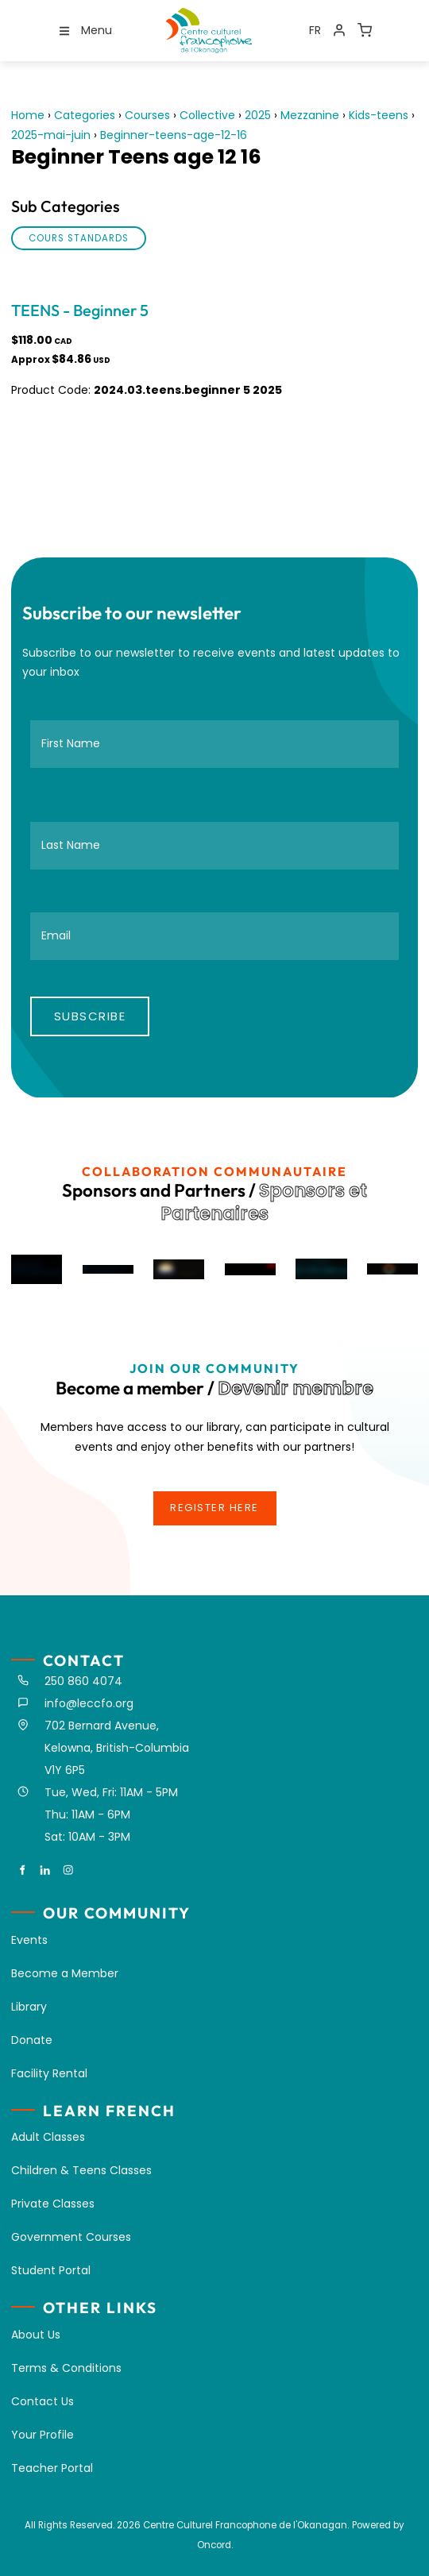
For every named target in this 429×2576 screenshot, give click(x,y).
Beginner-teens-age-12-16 (173, 135)
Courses (147, 115)
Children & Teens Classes (81, 2170)
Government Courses (71, 2237)
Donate (31, 2040)
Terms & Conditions (66, 2368)
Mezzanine (309, 115)
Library (29, 2007)
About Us (35, 2335)
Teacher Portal (52, 2468)
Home (27, 115)
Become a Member (64, 1973)
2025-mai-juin (51, 135)
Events (29, 1940)
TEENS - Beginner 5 (80, 310)
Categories (84, 115)
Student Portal (51, 2270)
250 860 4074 (83, 1681)
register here (214, 1499)
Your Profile (42, 2435)
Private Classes (53, 2204)
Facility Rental (49, 2073)
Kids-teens (378, 115)
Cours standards (79, 238)
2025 (258, 115)
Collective (207, 115)
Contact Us (42, 2401)
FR (315, 30)
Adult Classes (48, 2137)
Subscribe (90, 1016)
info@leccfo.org (88, 1703)
